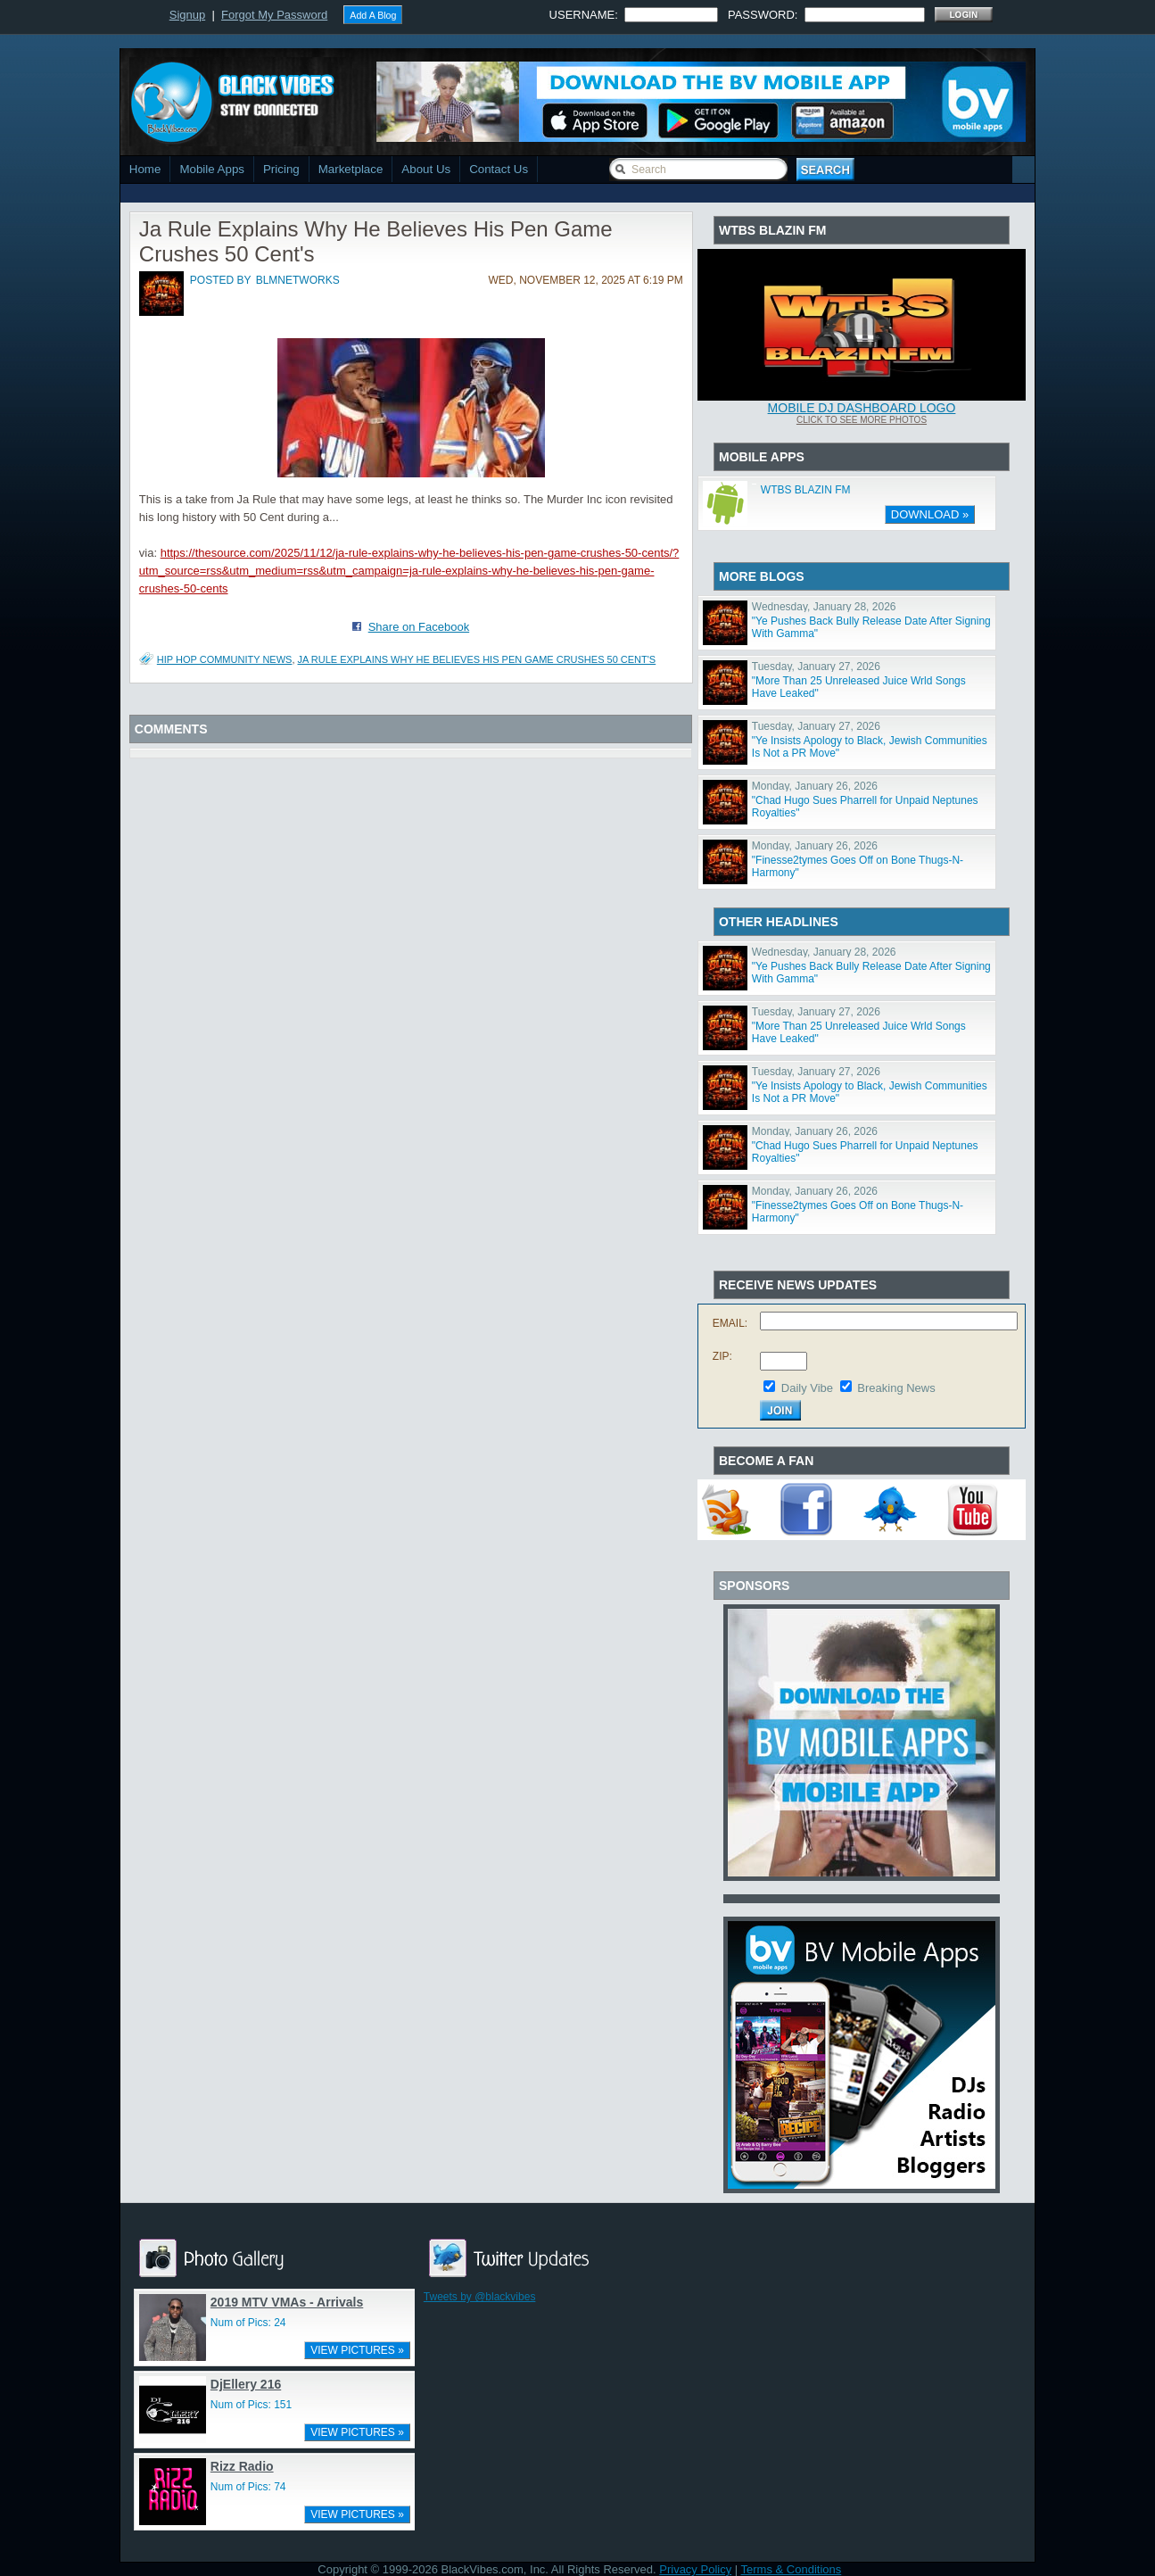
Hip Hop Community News (225, 659)
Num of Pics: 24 (248, 2322)
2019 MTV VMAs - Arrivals (286, 2302)
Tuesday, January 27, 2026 (816, 666)
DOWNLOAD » (930, 514)
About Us (425, 169)
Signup (187, 14)
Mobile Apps (211, 169)
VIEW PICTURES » (357, 2350)
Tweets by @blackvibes (480, 2296)
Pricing (281, 169)
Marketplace (351, 169)
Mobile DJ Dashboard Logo (862, 408)
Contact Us (498, 169)
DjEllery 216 (245, 2384)
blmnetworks (298, 280)
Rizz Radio (242, 2466)
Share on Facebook (418, 627)
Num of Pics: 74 (248, 2487)
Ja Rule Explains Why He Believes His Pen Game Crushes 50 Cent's (477, 659)
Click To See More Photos (861, 420)
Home (145, 169)
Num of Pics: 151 (251, 2404)
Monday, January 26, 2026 (815, 786)
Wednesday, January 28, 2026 (824, 607)
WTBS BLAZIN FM (806, 490)
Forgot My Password (274, 14)
